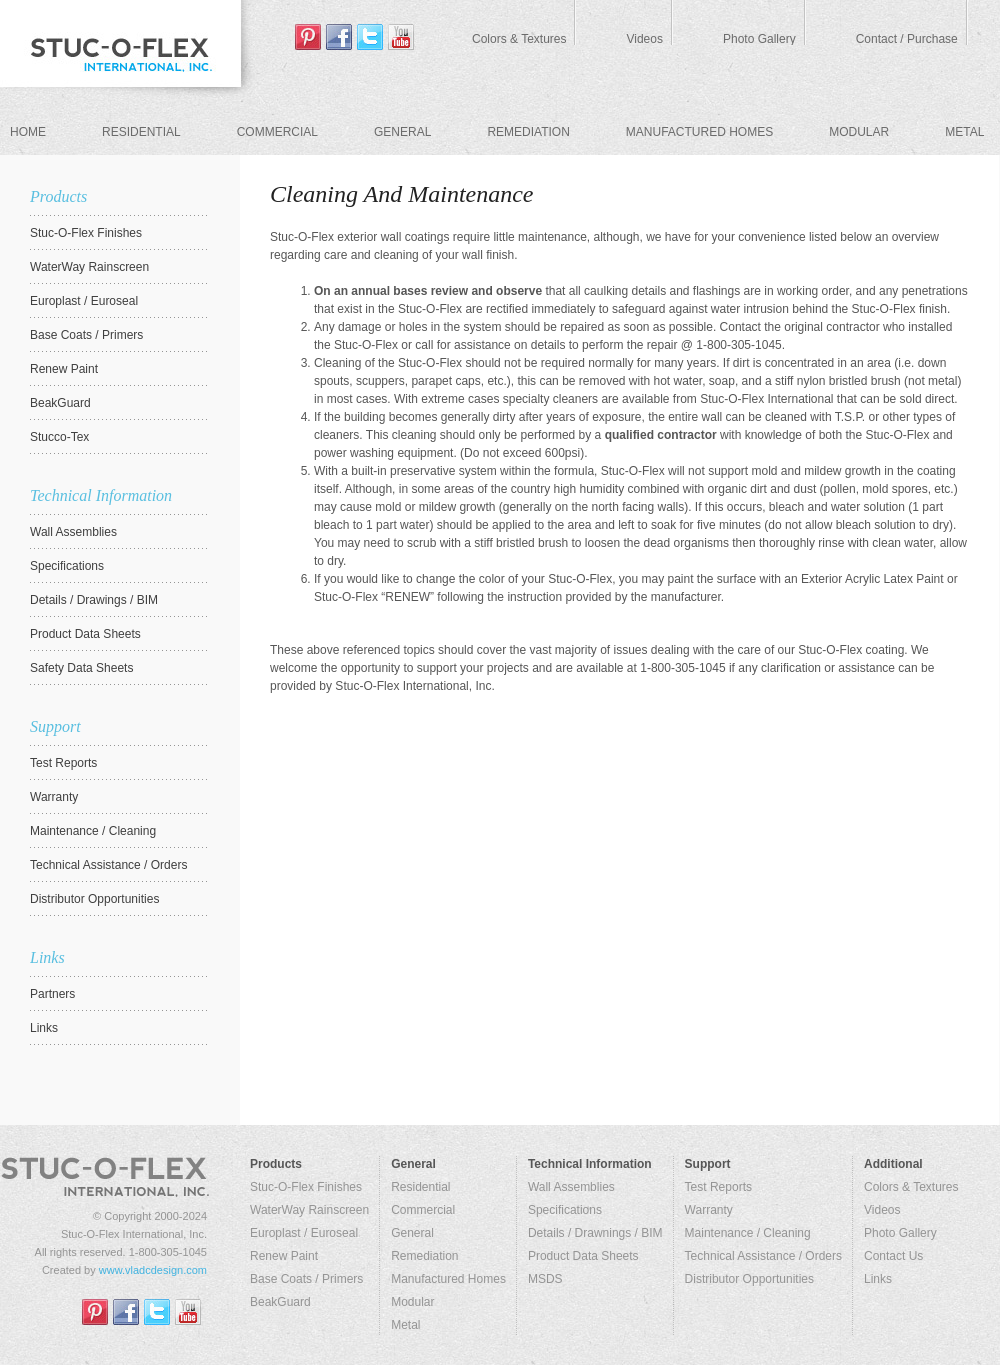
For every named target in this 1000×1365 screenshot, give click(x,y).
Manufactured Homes (699, 132)
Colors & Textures (519, 39)
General (402, 132)
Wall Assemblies (571, 1187)
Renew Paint (284, 1256)
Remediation (528, 132)
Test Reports (718, 1187)
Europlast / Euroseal (304, 1233)
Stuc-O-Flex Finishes (306, 1187)
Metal (964, 132)
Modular (859, 132)
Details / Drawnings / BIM (595, 1233)
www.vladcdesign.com (153, 1270)
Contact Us (893, 1256)
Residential (141, 132)
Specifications (565, 1210)
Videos (644, 39)
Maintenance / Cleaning (748, 1233)
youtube (401, 37)
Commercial (277, 132)
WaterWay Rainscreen (309, 1210)
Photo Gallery (759, 39)
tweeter (370, 37)
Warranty (709, 1210)
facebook (339, 37)
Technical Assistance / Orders (763, 1256)
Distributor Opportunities (749, 1279)
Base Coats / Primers (306, 1279)
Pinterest (308, 37)
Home (28, 132)
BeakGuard (280, 1302)
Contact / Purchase (907, 39)
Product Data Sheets (583, 1256)
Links (878, 1279)
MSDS (545, 1279)
